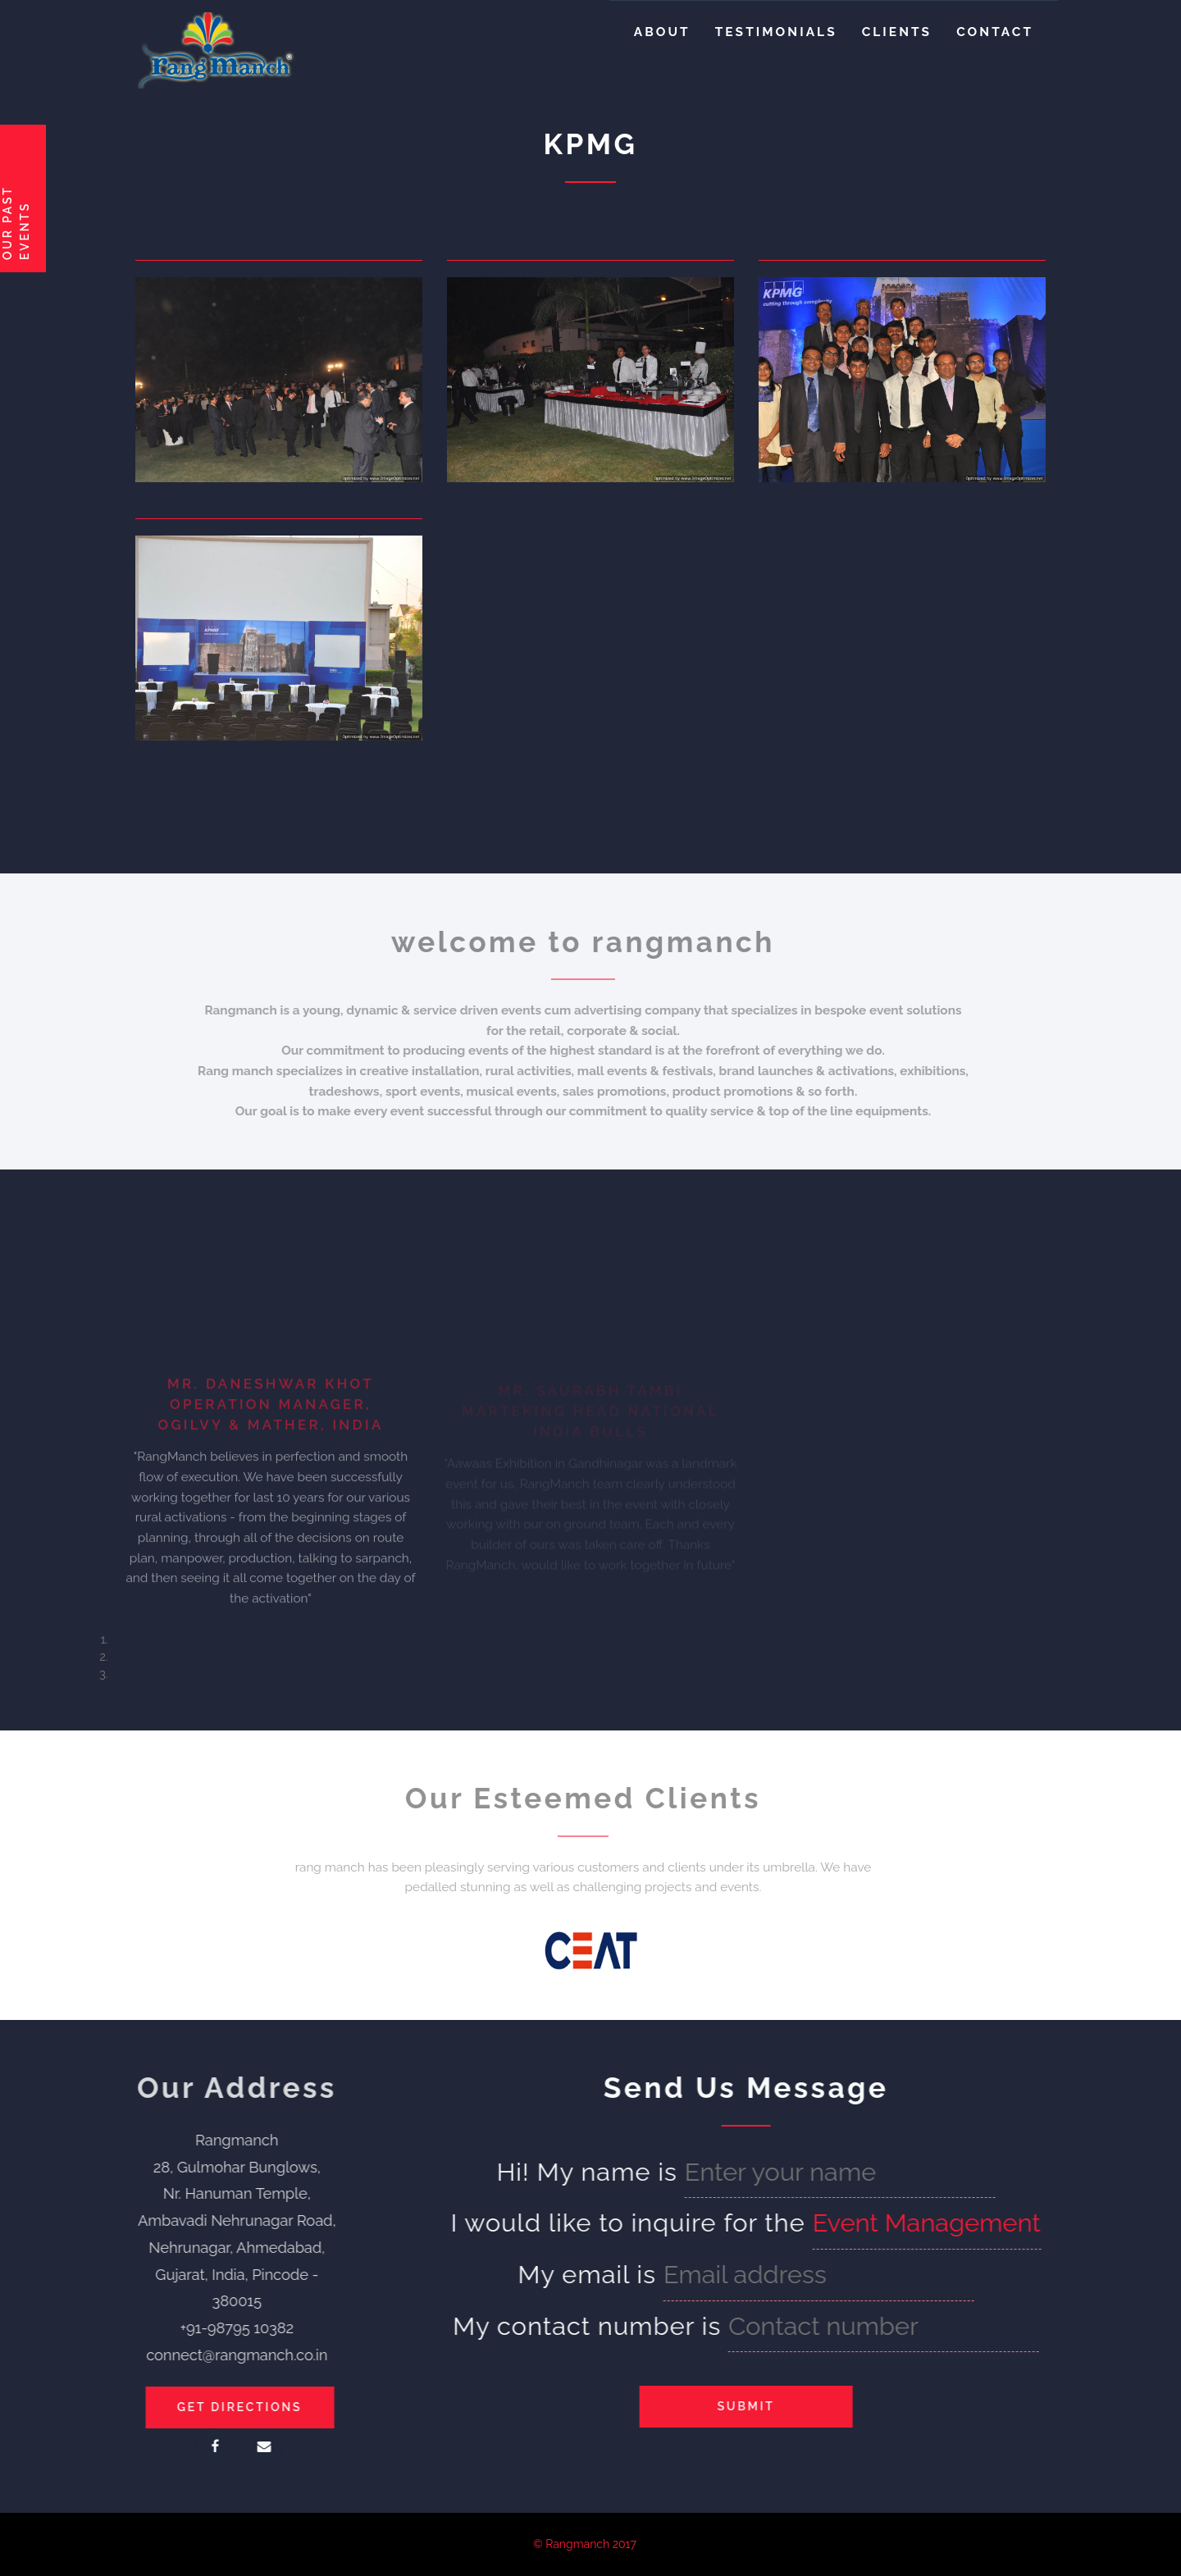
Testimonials (776, 32)
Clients (897, 32)
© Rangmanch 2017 (584, 2544)
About (662, 32)
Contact (994, 32)
